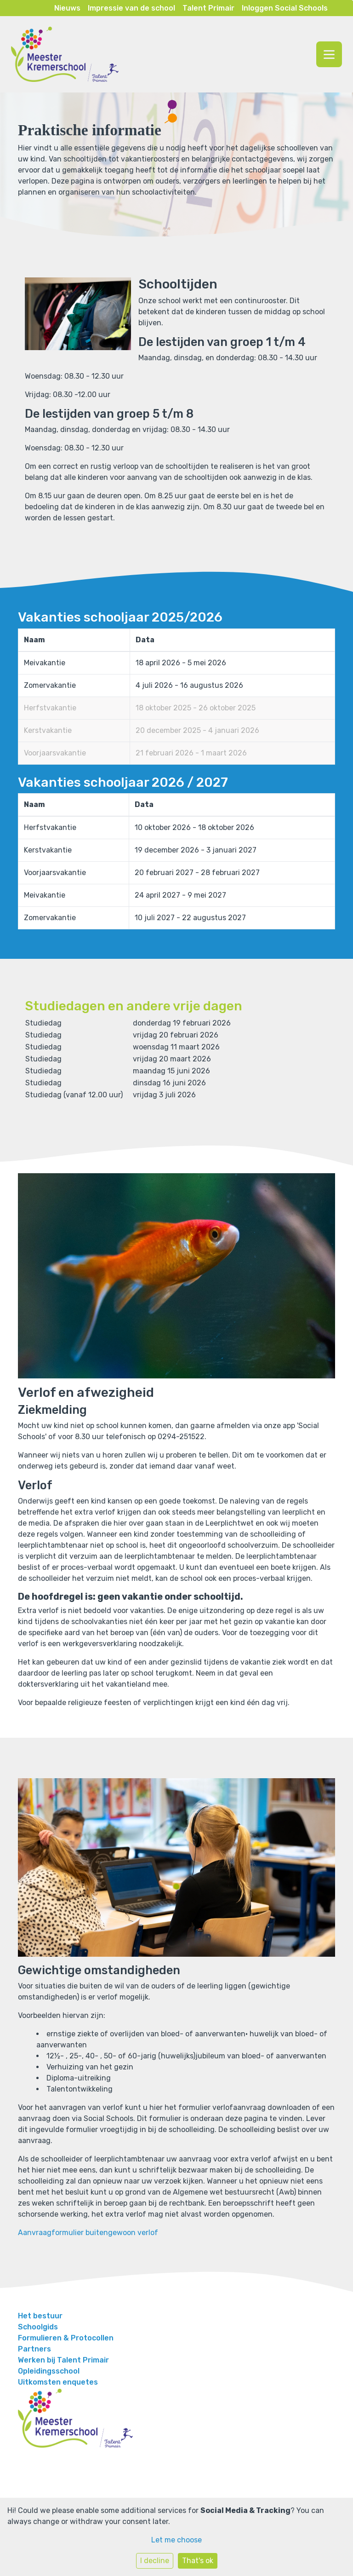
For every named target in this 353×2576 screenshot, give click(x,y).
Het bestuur (40, 2315)
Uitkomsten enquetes (58, 2382)
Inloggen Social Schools (285, 8)
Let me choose (176, 2540)
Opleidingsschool (49, 2371)
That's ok (197, 2560)
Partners (34, 2349)
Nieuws (67, 8)
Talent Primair (208, 8)
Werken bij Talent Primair (63, 2360)
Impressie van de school (131, 8)
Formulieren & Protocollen (66, 2338)
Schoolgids (38, 2326)
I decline (154, 2560)
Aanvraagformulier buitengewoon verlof (88, 2232)
